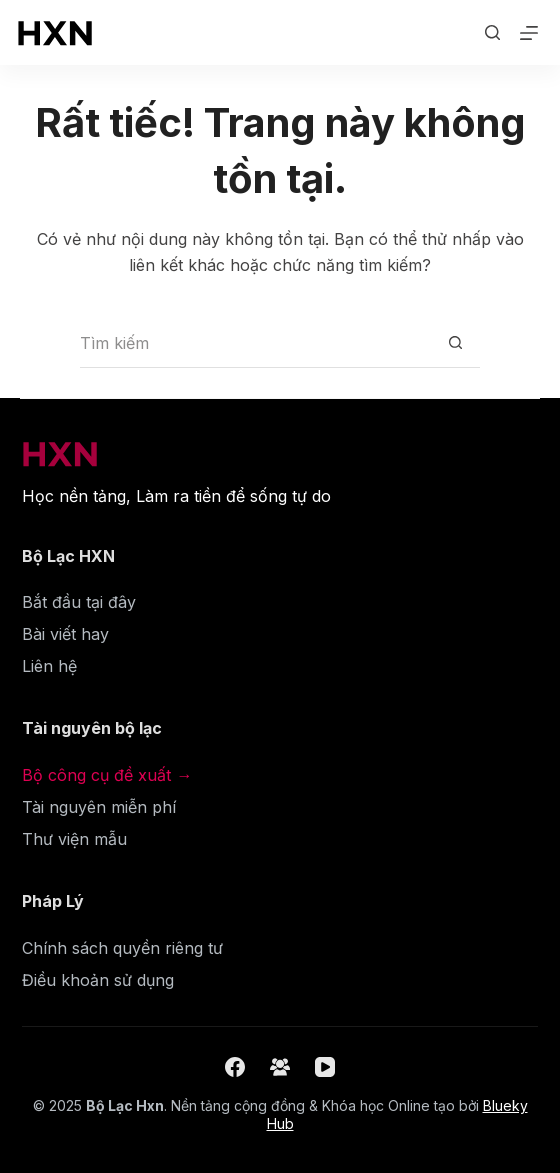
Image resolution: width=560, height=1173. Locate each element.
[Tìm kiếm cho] (255, 343)
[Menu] (529, 33)
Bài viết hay (65, 634)
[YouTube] (325, 1067)
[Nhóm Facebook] (280, 1067)
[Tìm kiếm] (492, 32)
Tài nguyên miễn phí (99, 807)
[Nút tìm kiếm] (455, 343)
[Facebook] (235, 1067)
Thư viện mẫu (74, 839)
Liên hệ (49, 666)
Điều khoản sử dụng (98, 980)
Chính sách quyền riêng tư (122, 948)
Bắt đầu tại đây (79, 602)
